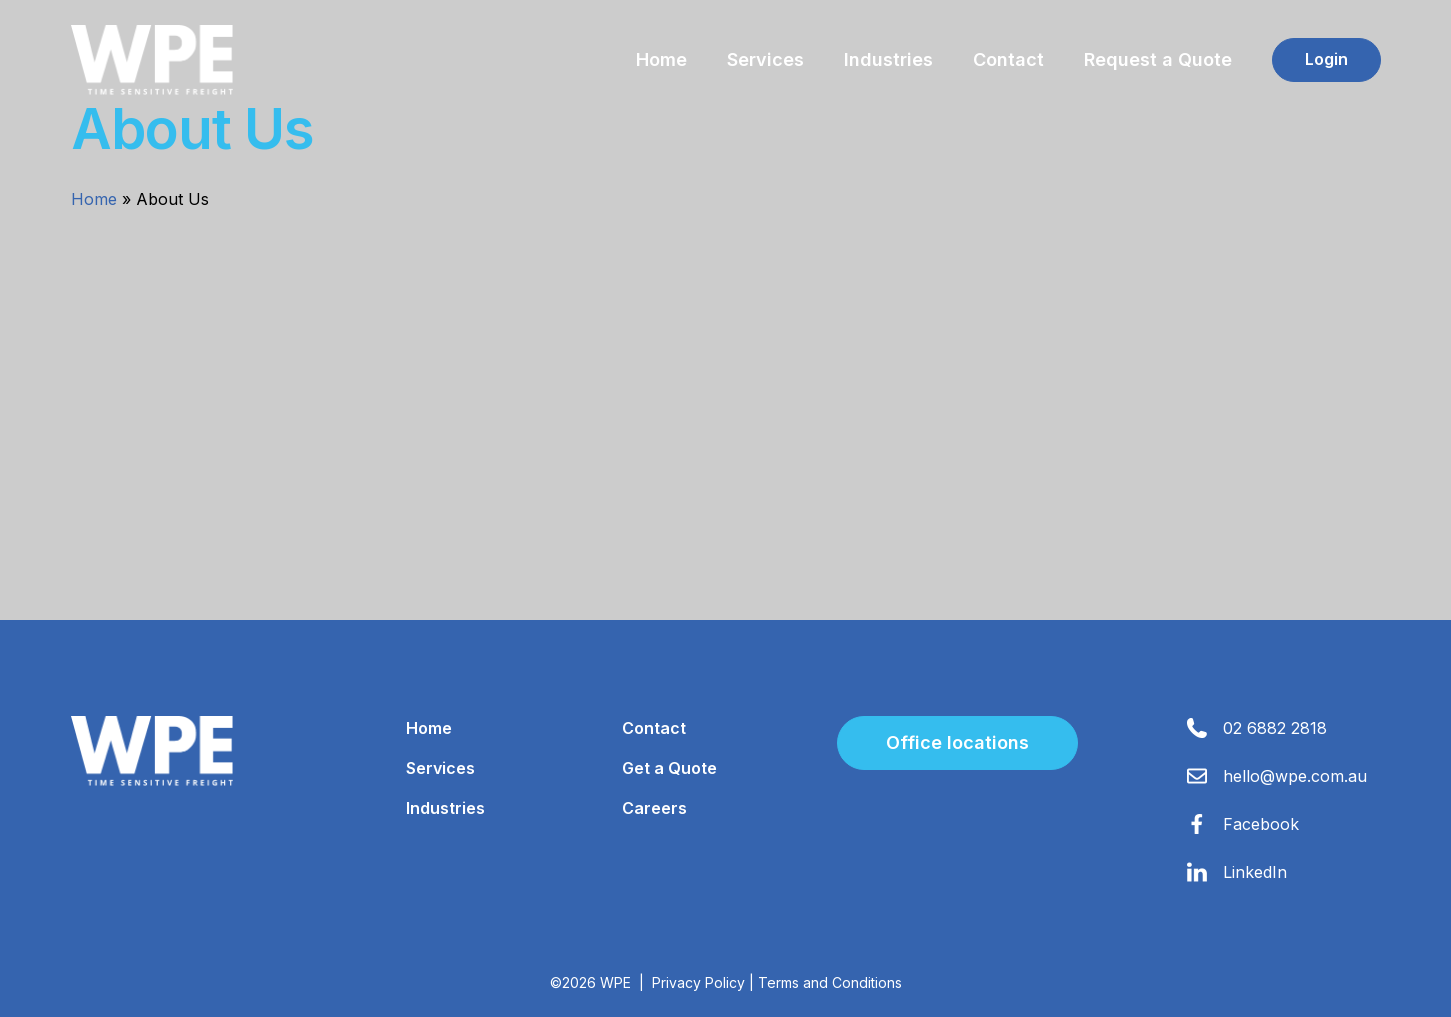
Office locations (957, 742)
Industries (888, 59)
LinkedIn (1255, 872)
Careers (654, 808)
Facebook (1261, 824)
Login (1326, 59)
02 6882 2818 (1275, 728)
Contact (1008, 59)
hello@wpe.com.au (1295, 776)
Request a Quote (1158, 59)
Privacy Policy (698, 982)
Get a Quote (669, 768)
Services (765, 59)
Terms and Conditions (830, 982)
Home (661, 59)
